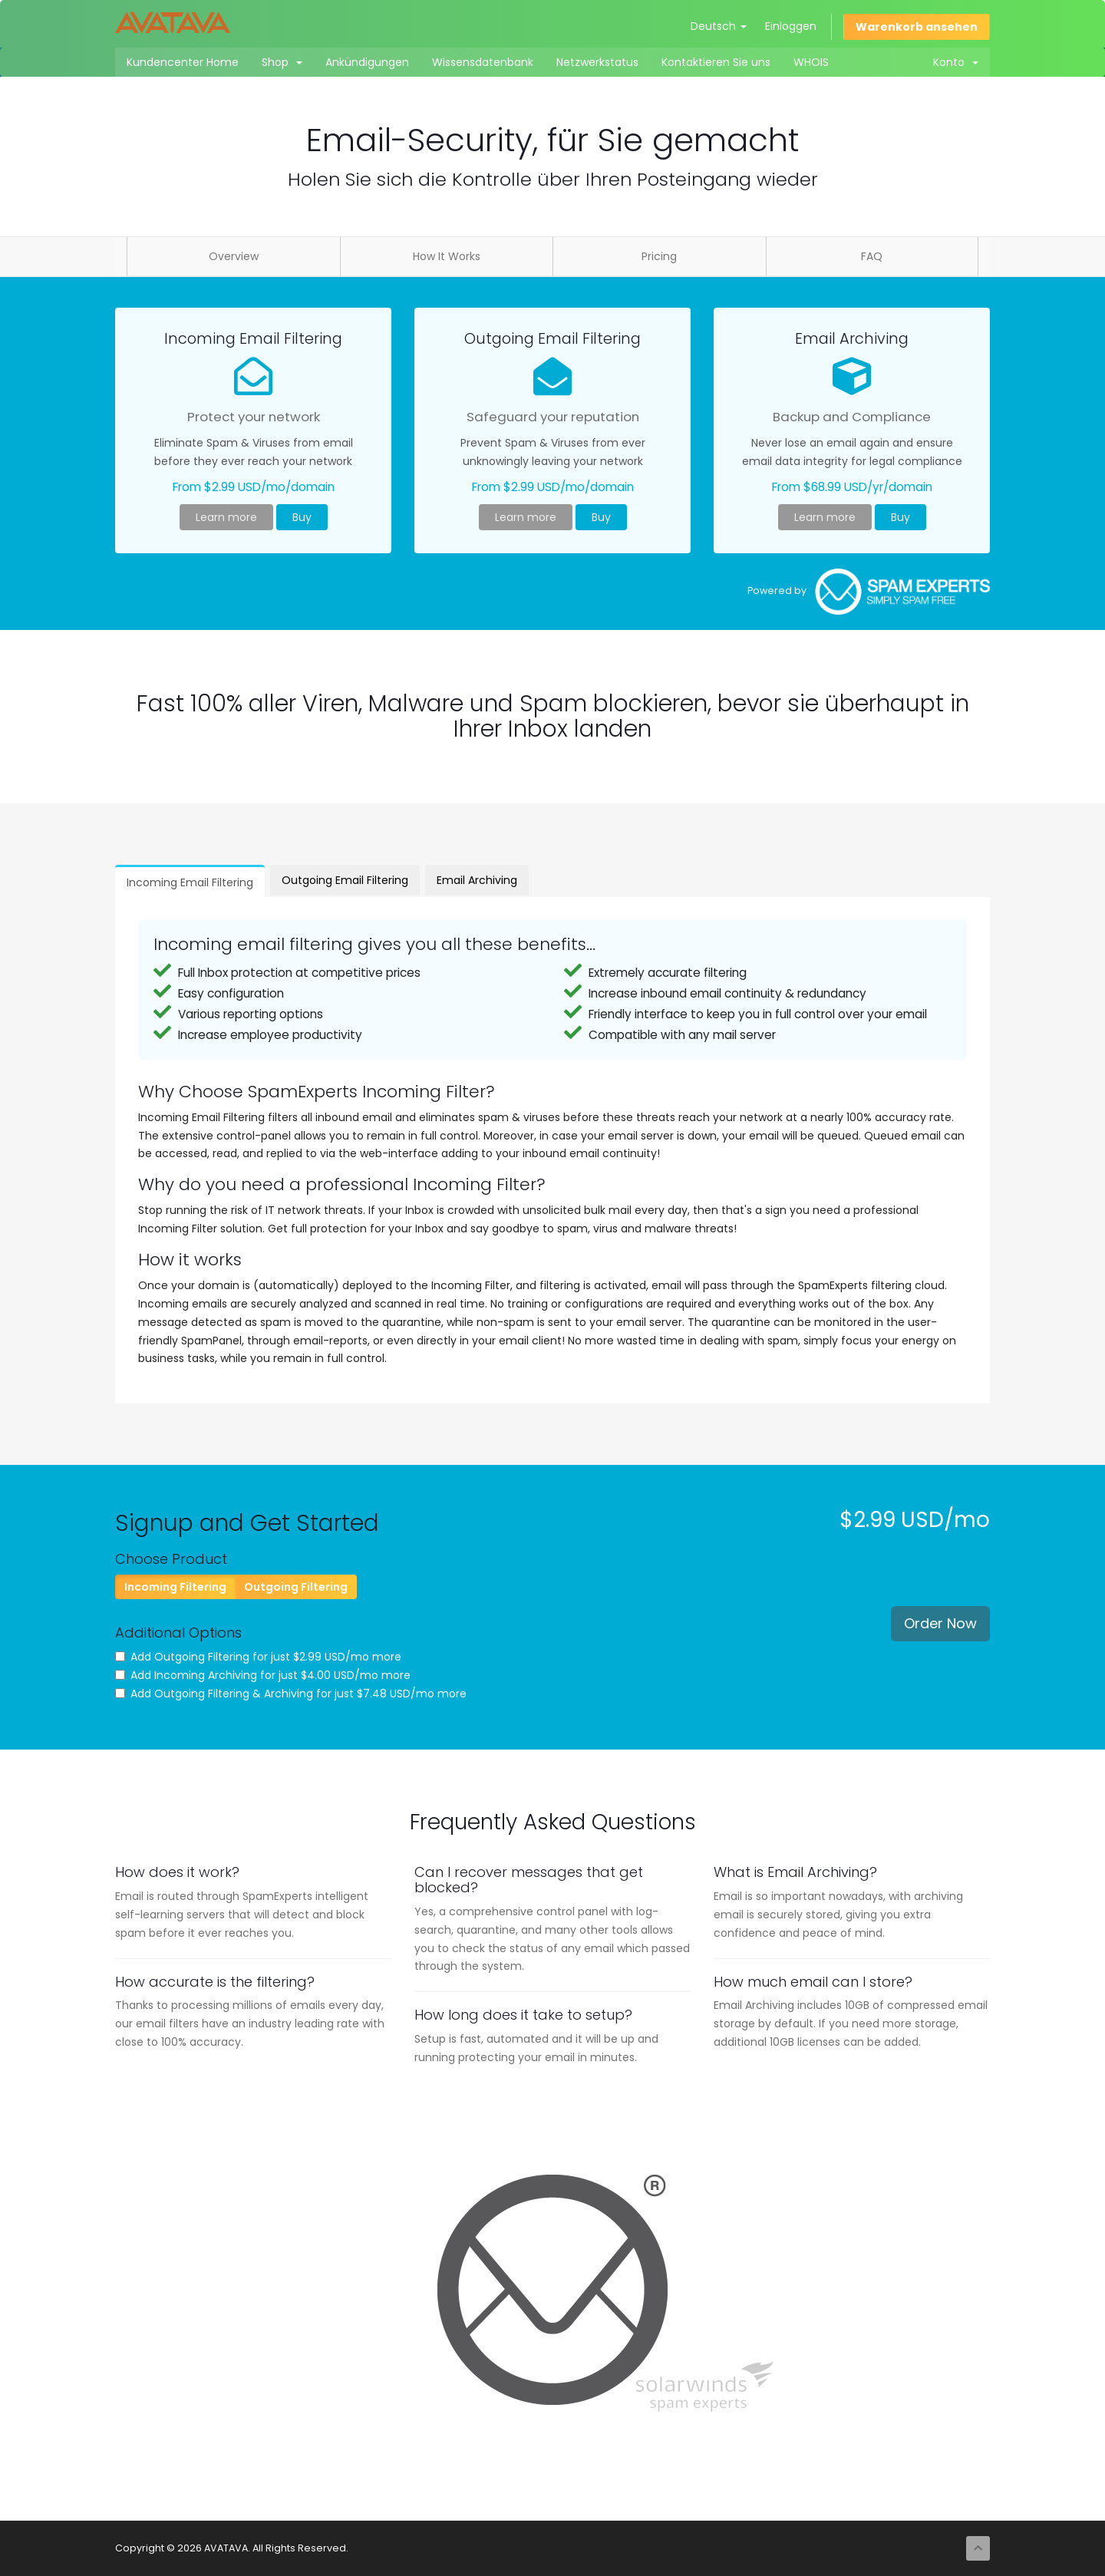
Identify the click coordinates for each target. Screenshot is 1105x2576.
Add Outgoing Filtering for (258, 1656)
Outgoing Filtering (296, 1587)
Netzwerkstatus (597, 62)
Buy (302, 517)
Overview (234, 256)
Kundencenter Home (183, 62)
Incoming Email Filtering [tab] (190, 882)
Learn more (226, 517)
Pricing (659, 256)
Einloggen (790, 26)
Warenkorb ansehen (917, 27)
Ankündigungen (367, 62)
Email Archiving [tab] (477, 880)
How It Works (446, 256)
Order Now (940, 1623)
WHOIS (811, 62)
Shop (282, 62)
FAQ (871, 256)
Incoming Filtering (175, 1587)
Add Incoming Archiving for (263, 1675)
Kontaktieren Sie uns (715, 62)
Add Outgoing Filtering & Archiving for (291, 1693)
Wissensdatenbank (482, 62)
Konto (955, 62)
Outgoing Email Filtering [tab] (345, 880)
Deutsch (719, 26)
